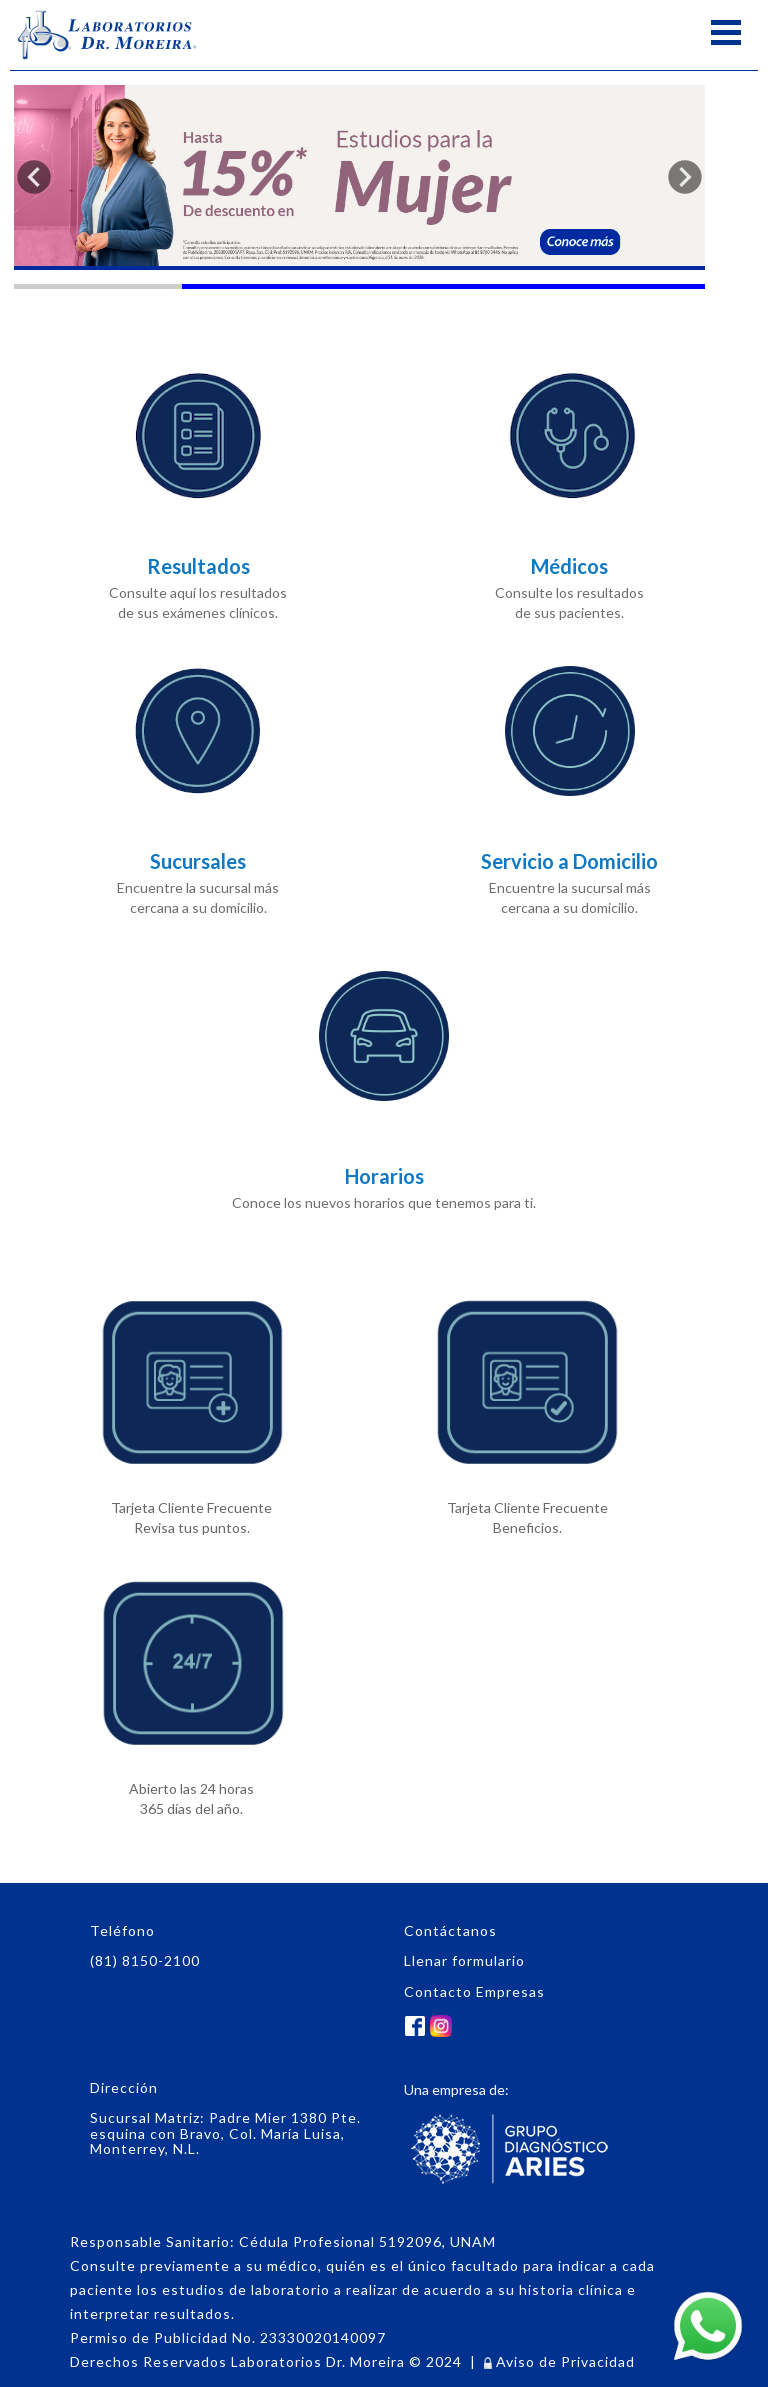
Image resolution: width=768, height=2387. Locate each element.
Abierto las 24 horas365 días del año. (191, 1692)
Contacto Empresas (474, 1991)
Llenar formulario (464, 1960)
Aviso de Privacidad (559, 2361)
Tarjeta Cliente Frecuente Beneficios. (527, 1411)
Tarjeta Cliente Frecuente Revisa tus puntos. (191, 1411)
